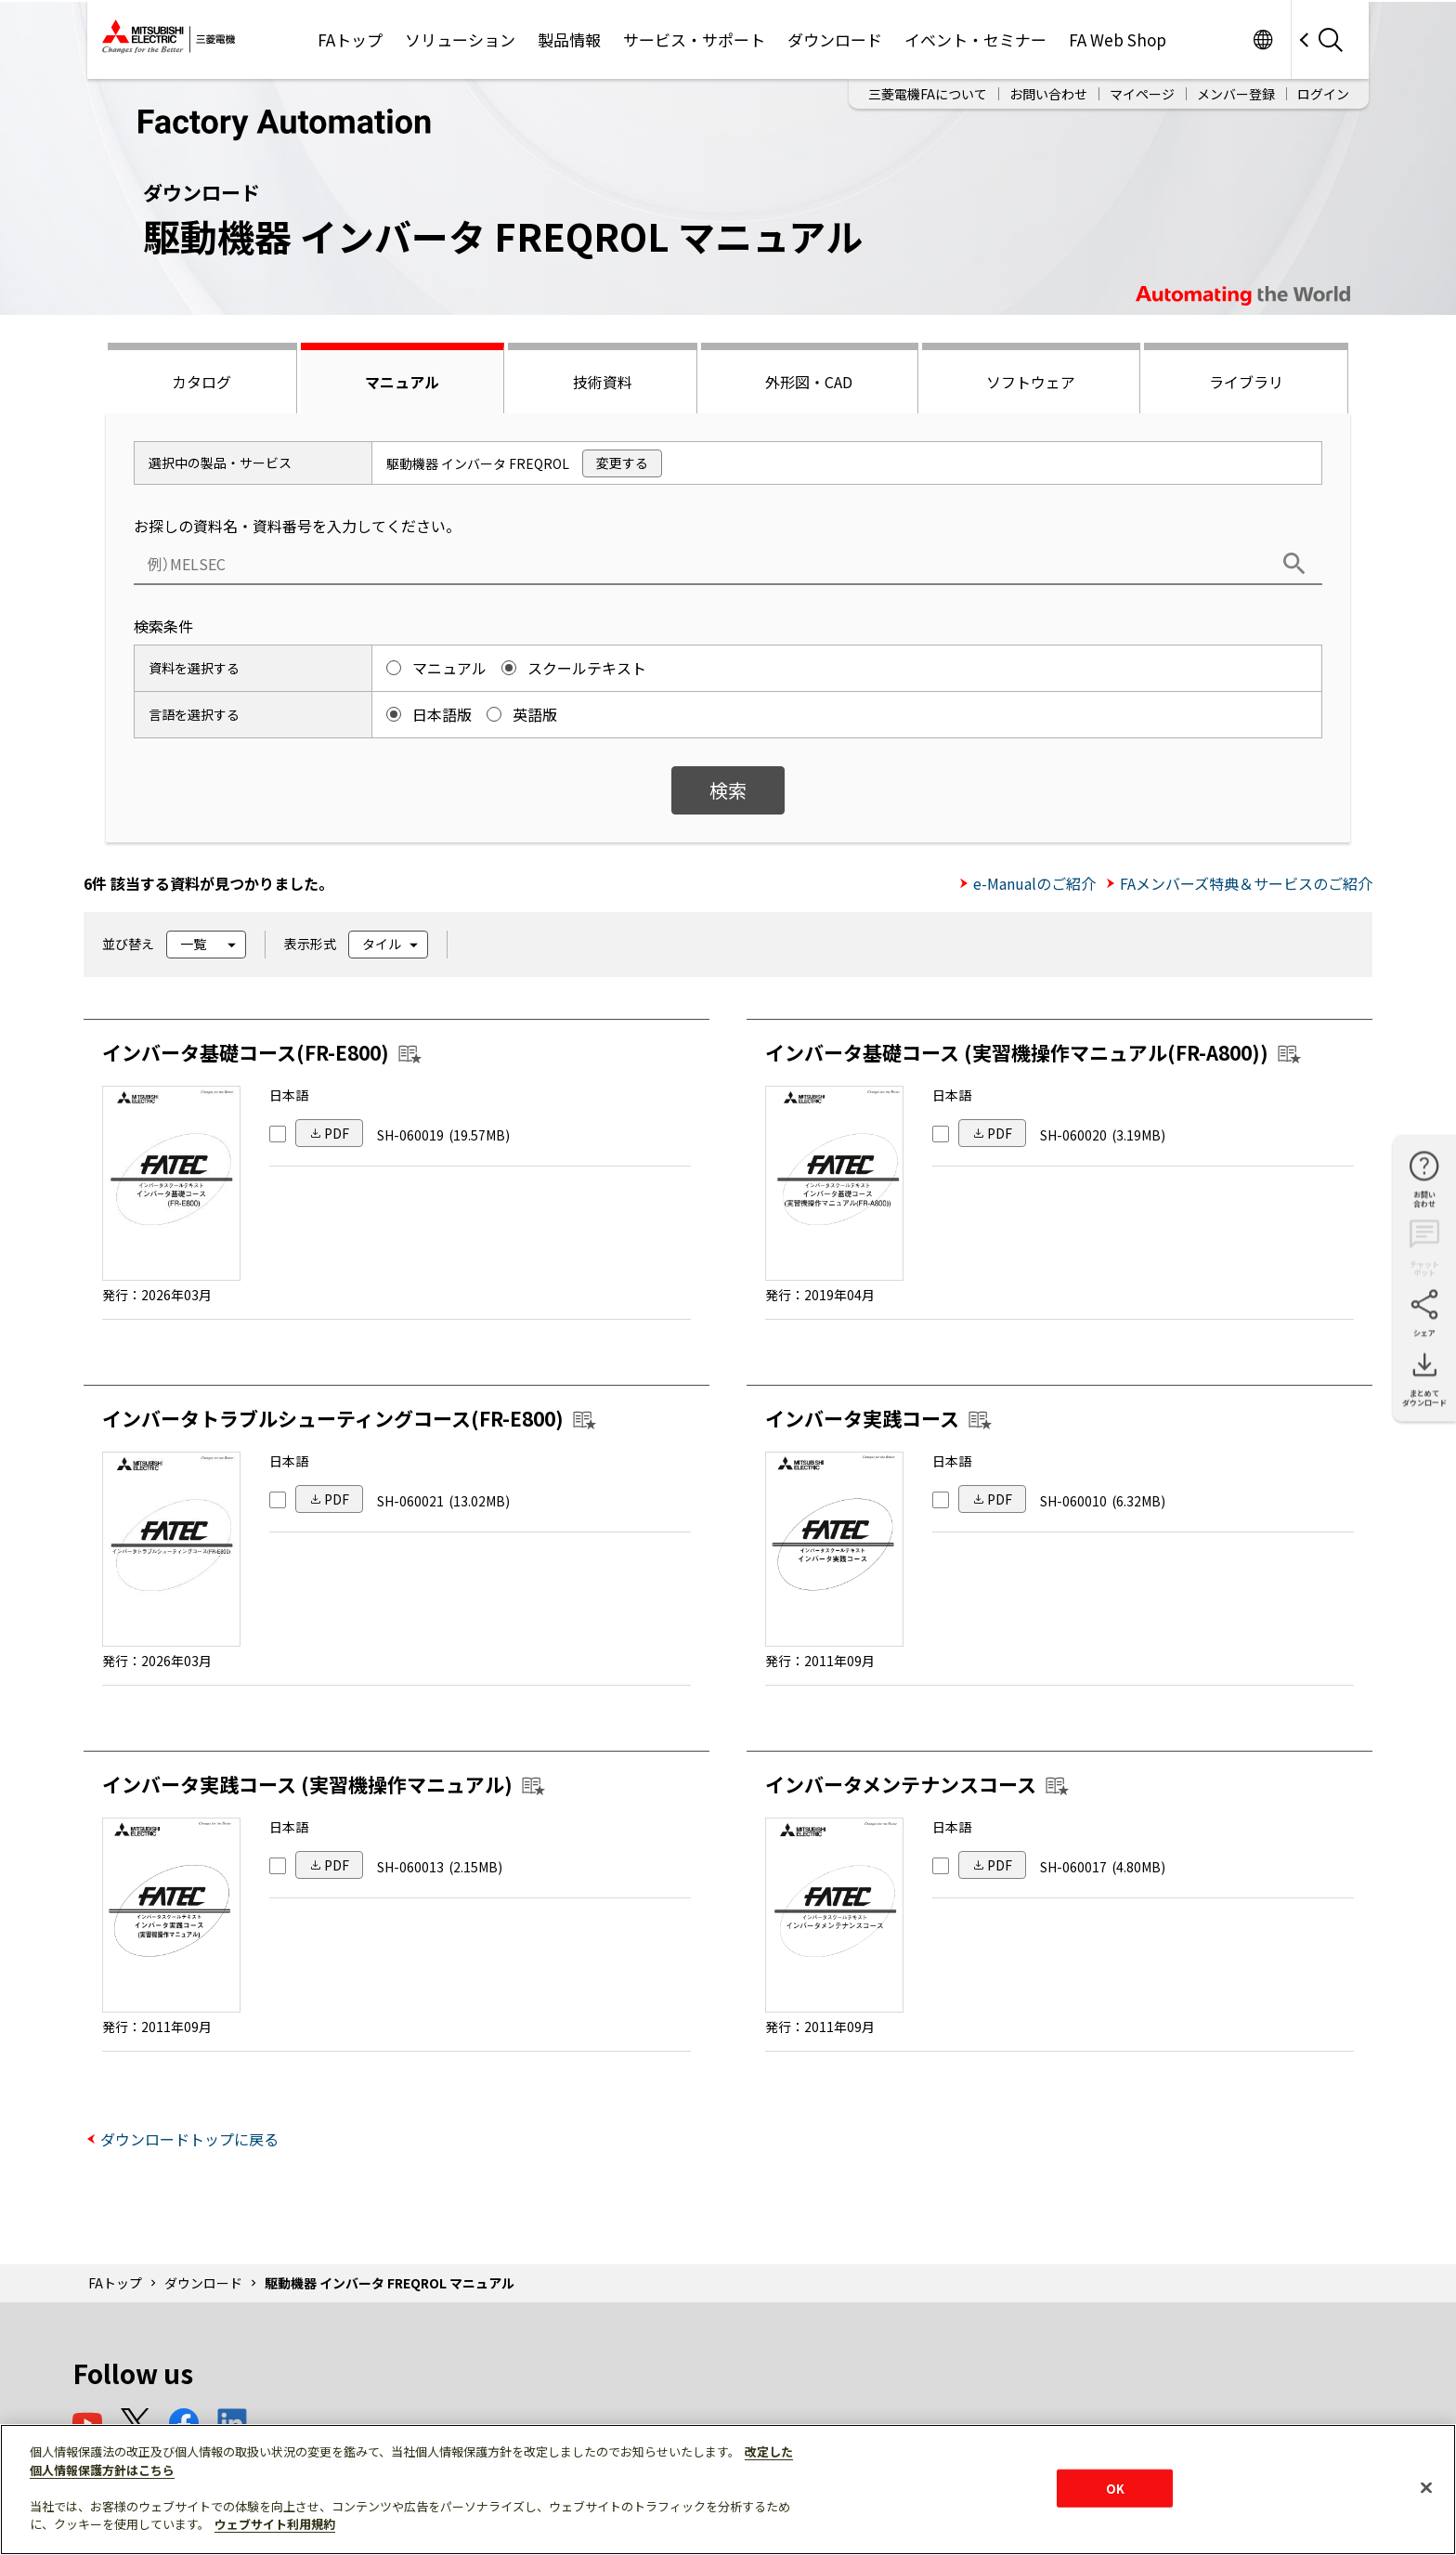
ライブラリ (1246, 382)
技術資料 (602, 382)
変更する (622, 462)
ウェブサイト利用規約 (274, 2524)
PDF (336, 1133)
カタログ (201, 382)
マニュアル (402, 382)
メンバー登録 (1236, 94)
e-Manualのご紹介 (1034, 883)
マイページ (1142, 94)
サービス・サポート (694, 39)
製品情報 (569, 39)
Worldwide (1262, 39)
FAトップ (350, 39)
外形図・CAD (808, 382)
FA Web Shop (1117, 39)
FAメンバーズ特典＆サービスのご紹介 (1246, 883)
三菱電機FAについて (927, 94)
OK (1115, 2487)
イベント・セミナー (975, 39)
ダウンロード (834, 39)
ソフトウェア (1030, 382)
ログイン (1323, 94)
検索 (728, 789)
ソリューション (460, 39)
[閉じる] (1426, 2487)
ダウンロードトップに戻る (189, 2139)
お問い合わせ (1048, 94)
